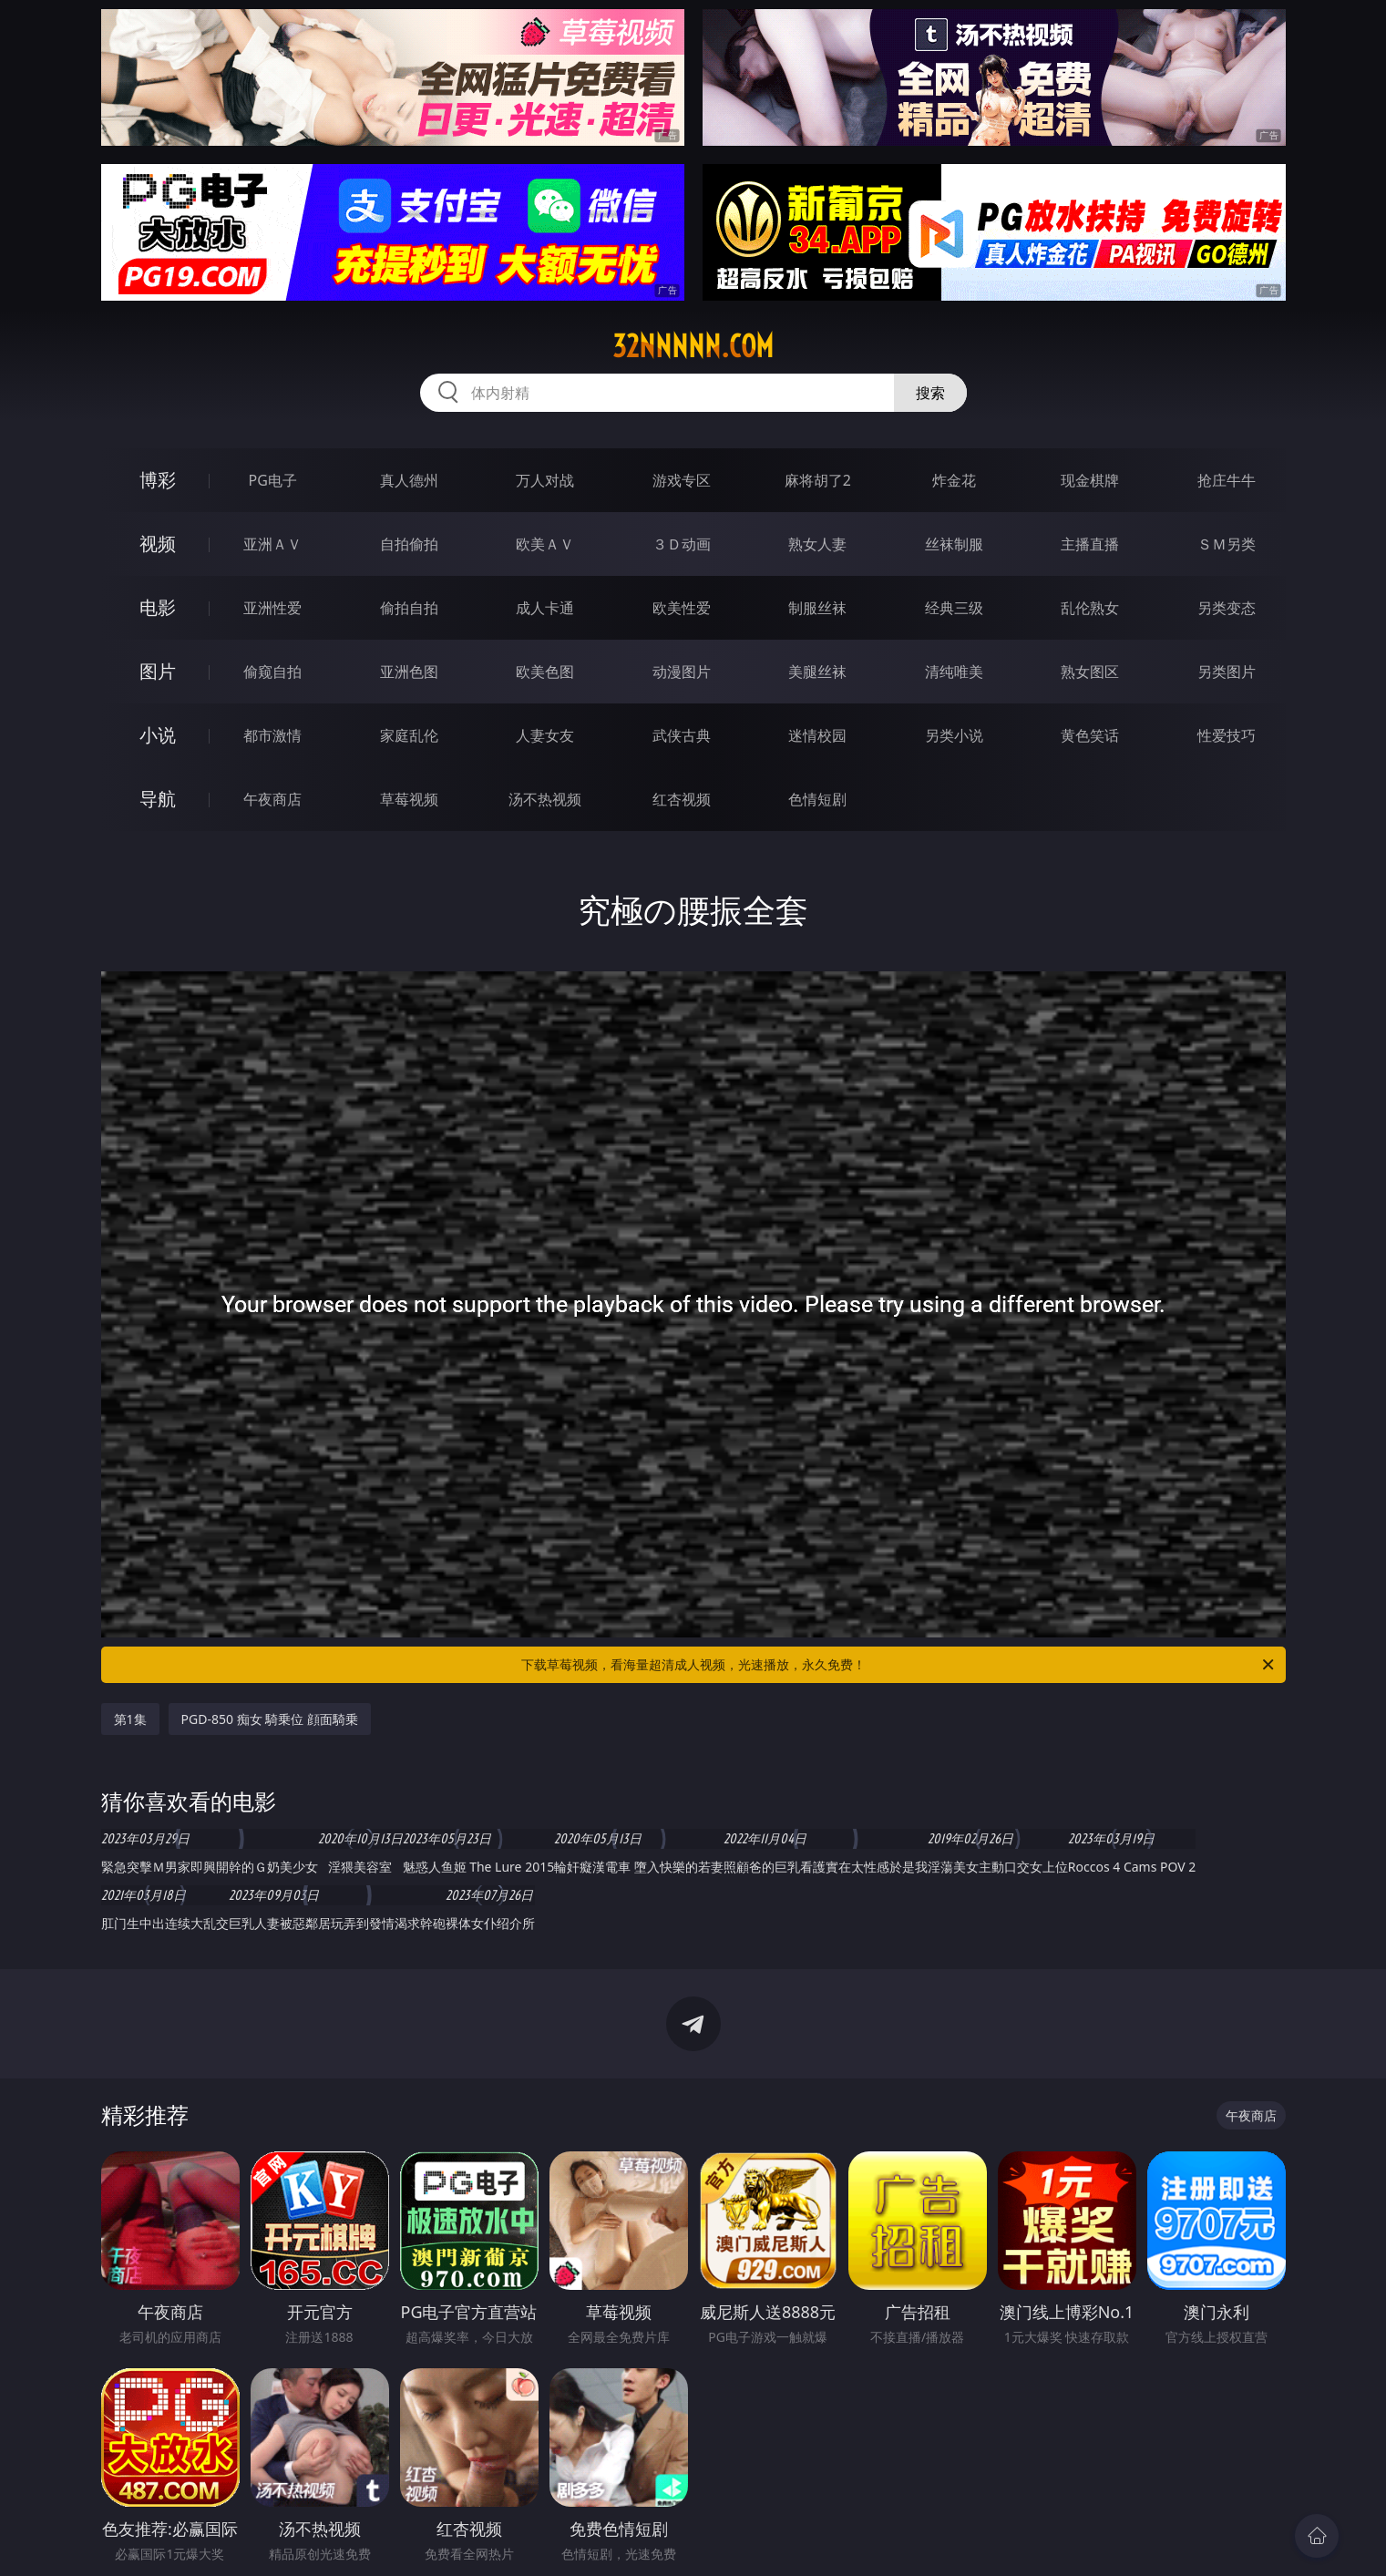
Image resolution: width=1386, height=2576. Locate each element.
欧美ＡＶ (545, 544)
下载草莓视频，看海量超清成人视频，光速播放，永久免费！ (899, 1665)
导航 (157, 798)
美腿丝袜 (817, 672)
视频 (157, 543)
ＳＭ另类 (1226, 544)
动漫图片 (681, 672)
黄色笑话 (1090, 735)
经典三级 (954, 608)
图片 (157, 671)
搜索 (930, 393)
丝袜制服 (954, 544)
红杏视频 (681, 799)
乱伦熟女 (1090, 608)
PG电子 (273, 480)
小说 (157, 735)
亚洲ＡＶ (272, 544)
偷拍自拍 (409, 608)
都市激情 (272, 735)
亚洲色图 (409, 672)
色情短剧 (817, 799)
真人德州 (409, 480)
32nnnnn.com (693, 346)
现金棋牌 (1090, 480)
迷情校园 (817, 735)
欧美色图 (545, 672)
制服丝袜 (817, 608)
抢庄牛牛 (1226, 480)
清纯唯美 (954, 672)
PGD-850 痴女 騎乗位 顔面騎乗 (269, 1719)
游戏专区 (681, 480)
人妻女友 (545, 735)
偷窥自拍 (272, 672)
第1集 (130, 1719)
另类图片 (1226, 672)
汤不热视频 (544, 799)
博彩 (157, 479)
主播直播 (1090, 544)
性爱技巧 (1226, 735)
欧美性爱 (681, 608)
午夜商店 (272, 799)
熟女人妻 (817, 544)
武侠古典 (681, 735)
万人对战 (545, 480)
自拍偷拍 (409, 544)
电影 (157, 607)
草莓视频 (409, 799)
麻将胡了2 (818, 480)
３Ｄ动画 (681, 544)
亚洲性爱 (272, 608)
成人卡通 (545, 608)
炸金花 (954, 480)
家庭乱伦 (409, 735)
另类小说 (954, 735)
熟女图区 (1090, 672)
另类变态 (1226, 608)
